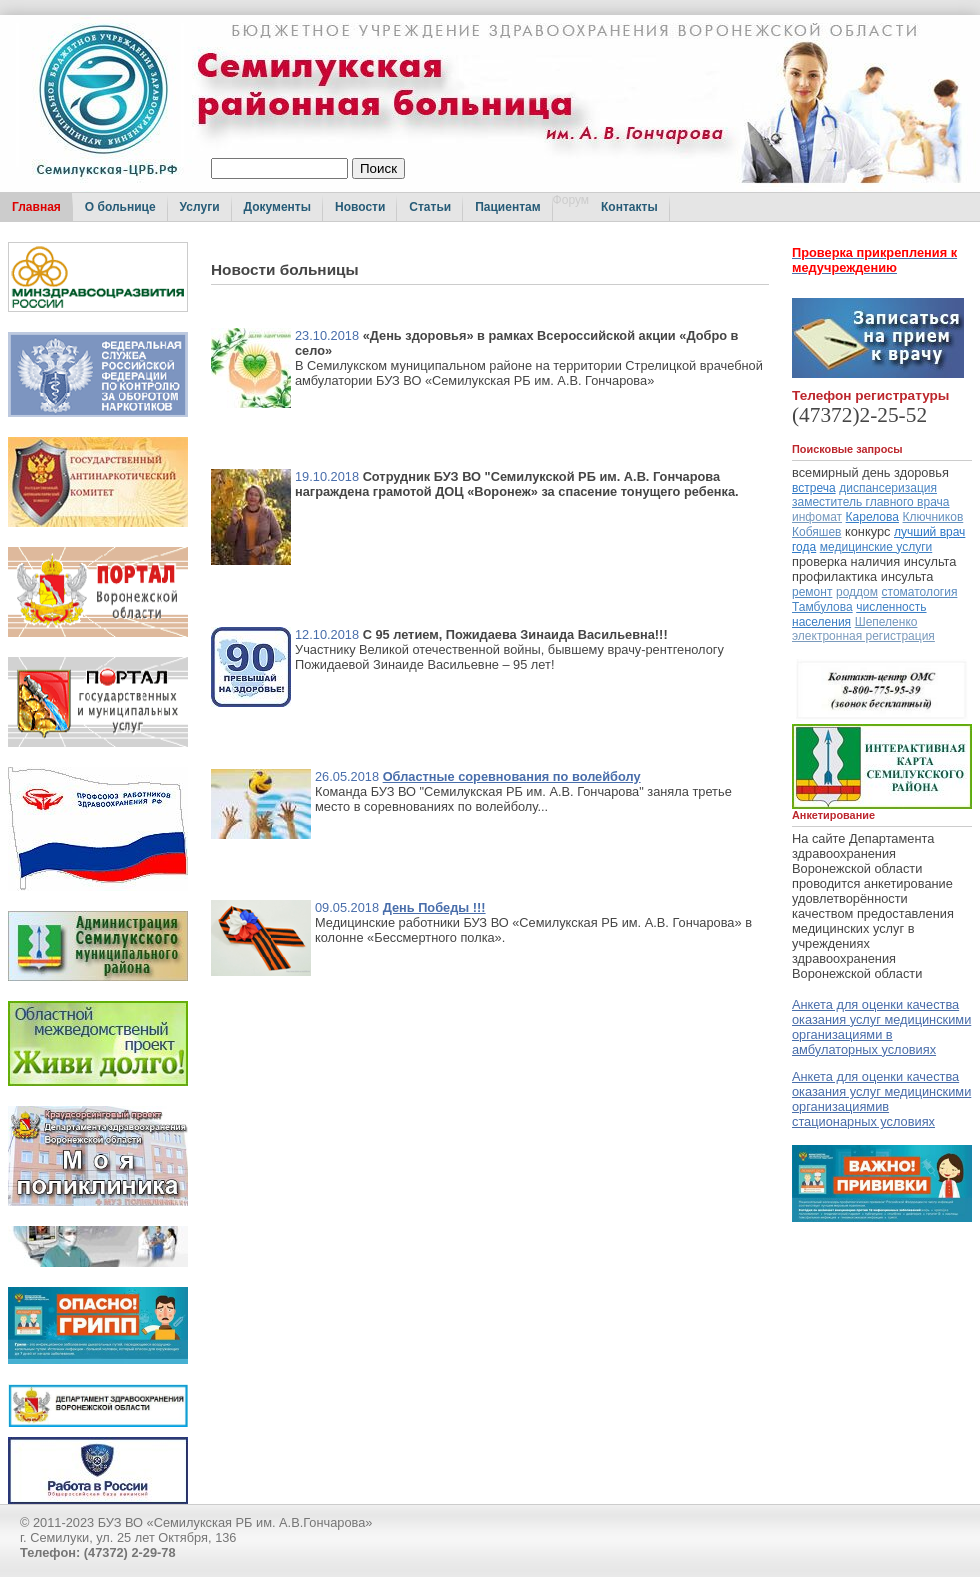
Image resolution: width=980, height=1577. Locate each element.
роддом (857, 592)
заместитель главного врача (871, 502)
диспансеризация (888, 488)
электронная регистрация (863, 636)
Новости (360, 207)
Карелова (872, 517)
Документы (277, 207)
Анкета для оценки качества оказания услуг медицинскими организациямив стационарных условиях (881, 1099)
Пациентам (507, 207)
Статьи (430, 207)
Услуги (200, 207)
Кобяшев (816, 532)
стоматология (920, 592)
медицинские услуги (876, 547)
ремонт (812, 592)
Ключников (933, 517)
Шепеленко (886, 622)
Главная (36, 207)
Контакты (629, 207)
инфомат (817, 517)
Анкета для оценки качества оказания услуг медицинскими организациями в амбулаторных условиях (881, 1027)
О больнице (120, 207)
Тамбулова (822, 607)
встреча (814, 488)
